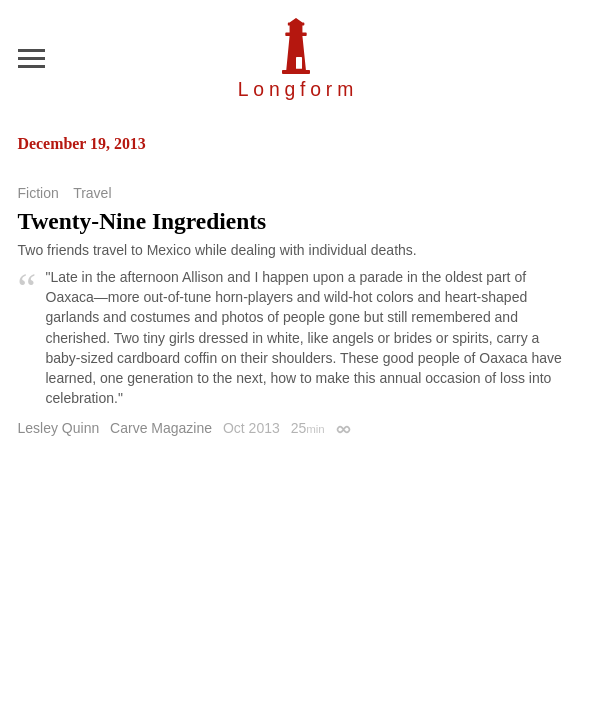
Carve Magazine (161, 428)
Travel (92, 193)
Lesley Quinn (59, 428)
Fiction (38, 193)
